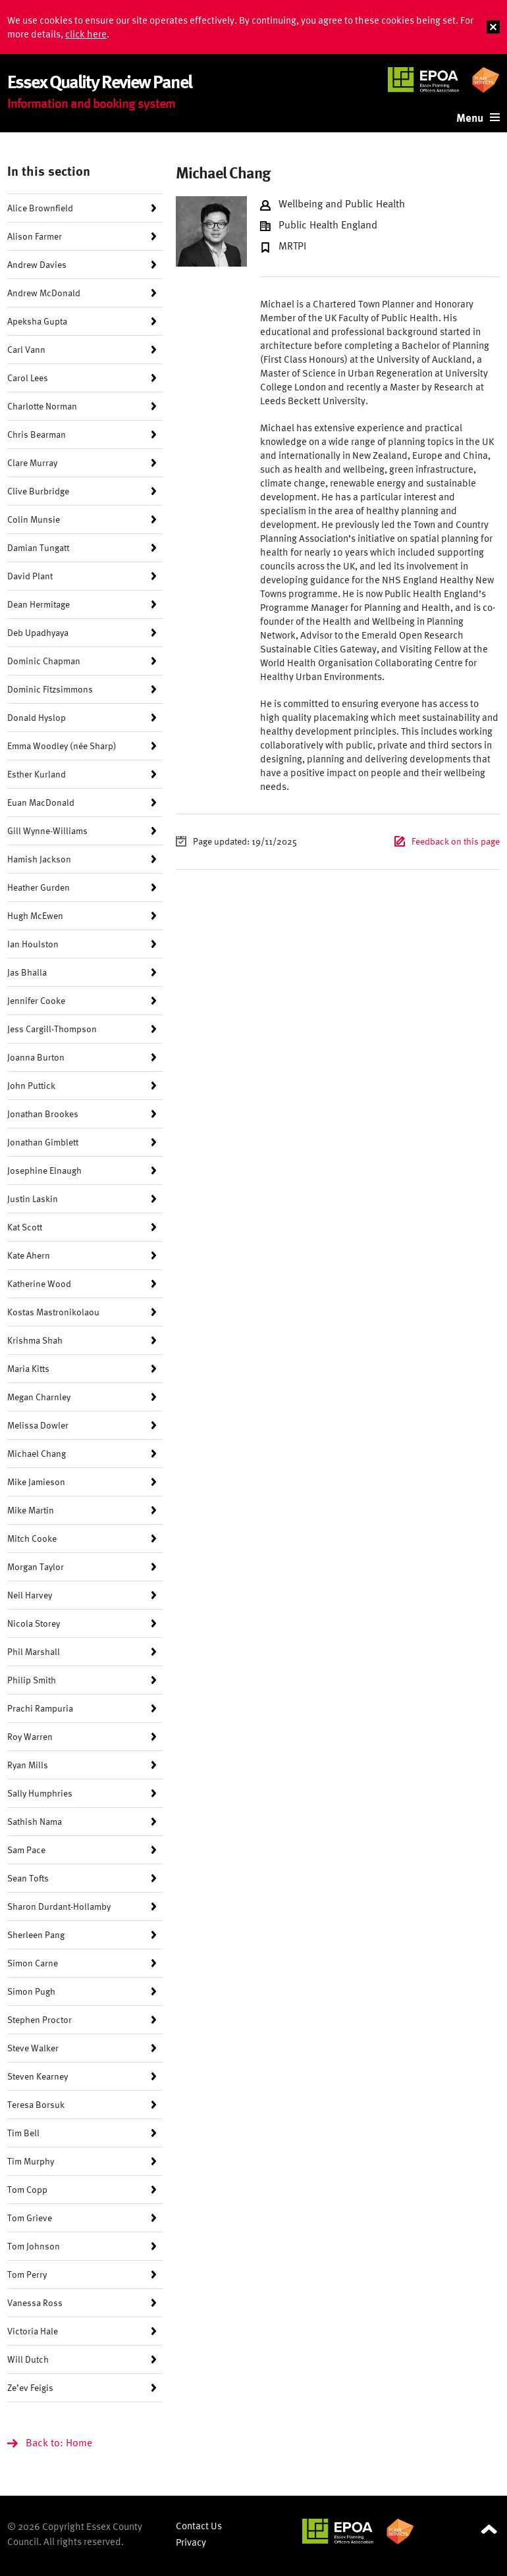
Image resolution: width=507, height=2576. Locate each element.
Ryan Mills (27, 1764)
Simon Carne (32, 1962)
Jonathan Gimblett (42, 1141)
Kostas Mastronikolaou (53, 1311)
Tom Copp (27, 2189)
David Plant (30, 575)
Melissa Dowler (37, 1425)
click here (86, 33)
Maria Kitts (28, 1368)
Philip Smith (31, 1679)
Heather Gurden (38, 887)
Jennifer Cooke (36, 1000)
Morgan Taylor (35, 1566)
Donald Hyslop (36, 717)
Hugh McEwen (35, 915)
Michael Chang (36, 1453)
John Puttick (31, 1085)
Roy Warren (30, 1736)
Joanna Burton (36, 1057)
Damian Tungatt (38, 547)
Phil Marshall (33, 1651)
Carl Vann (26, 349)
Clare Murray (32, 462)
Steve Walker (33, 2047)
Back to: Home (59, 2442)
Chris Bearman (36, 434)
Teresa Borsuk (36, 2104)
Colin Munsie (33, 519)
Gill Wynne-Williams (47, 830)
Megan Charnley (38, 1396)
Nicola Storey (33, 1623)
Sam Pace (26, 1849)
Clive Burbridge (38, 490)
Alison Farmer (34, 236)
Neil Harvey (29, 1594)
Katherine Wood (39, 1283)
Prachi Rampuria (40, 1708)
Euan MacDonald (40, 802)
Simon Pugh (31, 1991)
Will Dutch (28, 2359)
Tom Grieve (29, 2217)
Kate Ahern (28, 1255)
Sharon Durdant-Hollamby (59, 1906)
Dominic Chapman (43, 660)
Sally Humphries (39, 1793)
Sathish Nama (34, 1821)
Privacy (191, 2542)
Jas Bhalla (27, 972)
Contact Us (199, 2525)
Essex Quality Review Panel (99, 81)
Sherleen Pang (36, 1934)
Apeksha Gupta (37, 321)
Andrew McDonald (43, 292)
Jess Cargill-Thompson (52, 1028)
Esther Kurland (36, 773)
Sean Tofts (28, 1877)
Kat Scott (24, 1226)
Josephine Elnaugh (44, 1170)
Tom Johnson (33, 2245)
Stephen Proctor (39, 2019)
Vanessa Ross (35, 2302)
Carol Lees (27, 377)
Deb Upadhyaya (37, 632)
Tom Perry (27, 2274)
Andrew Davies (37, 264)
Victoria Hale (32, 2330)
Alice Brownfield (40, 207)
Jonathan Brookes (42, 1113)
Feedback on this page (456, 841)
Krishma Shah (35, 1340)
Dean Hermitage (38, 604)
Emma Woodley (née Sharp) (62, 745)
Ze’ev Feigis (30, 2387)
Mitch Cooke (32, 1538)
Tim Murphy (30, 2161)
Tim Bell (23, 2132)
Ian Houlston (33, 943)
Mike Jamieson (36, 1481)
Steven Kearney (37, 2076)
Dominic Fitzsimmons (50, 689)
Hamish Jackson (39, 858)
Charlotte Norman (42, 405)
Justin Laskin (32, 1198)
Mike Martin (30, 1509)
